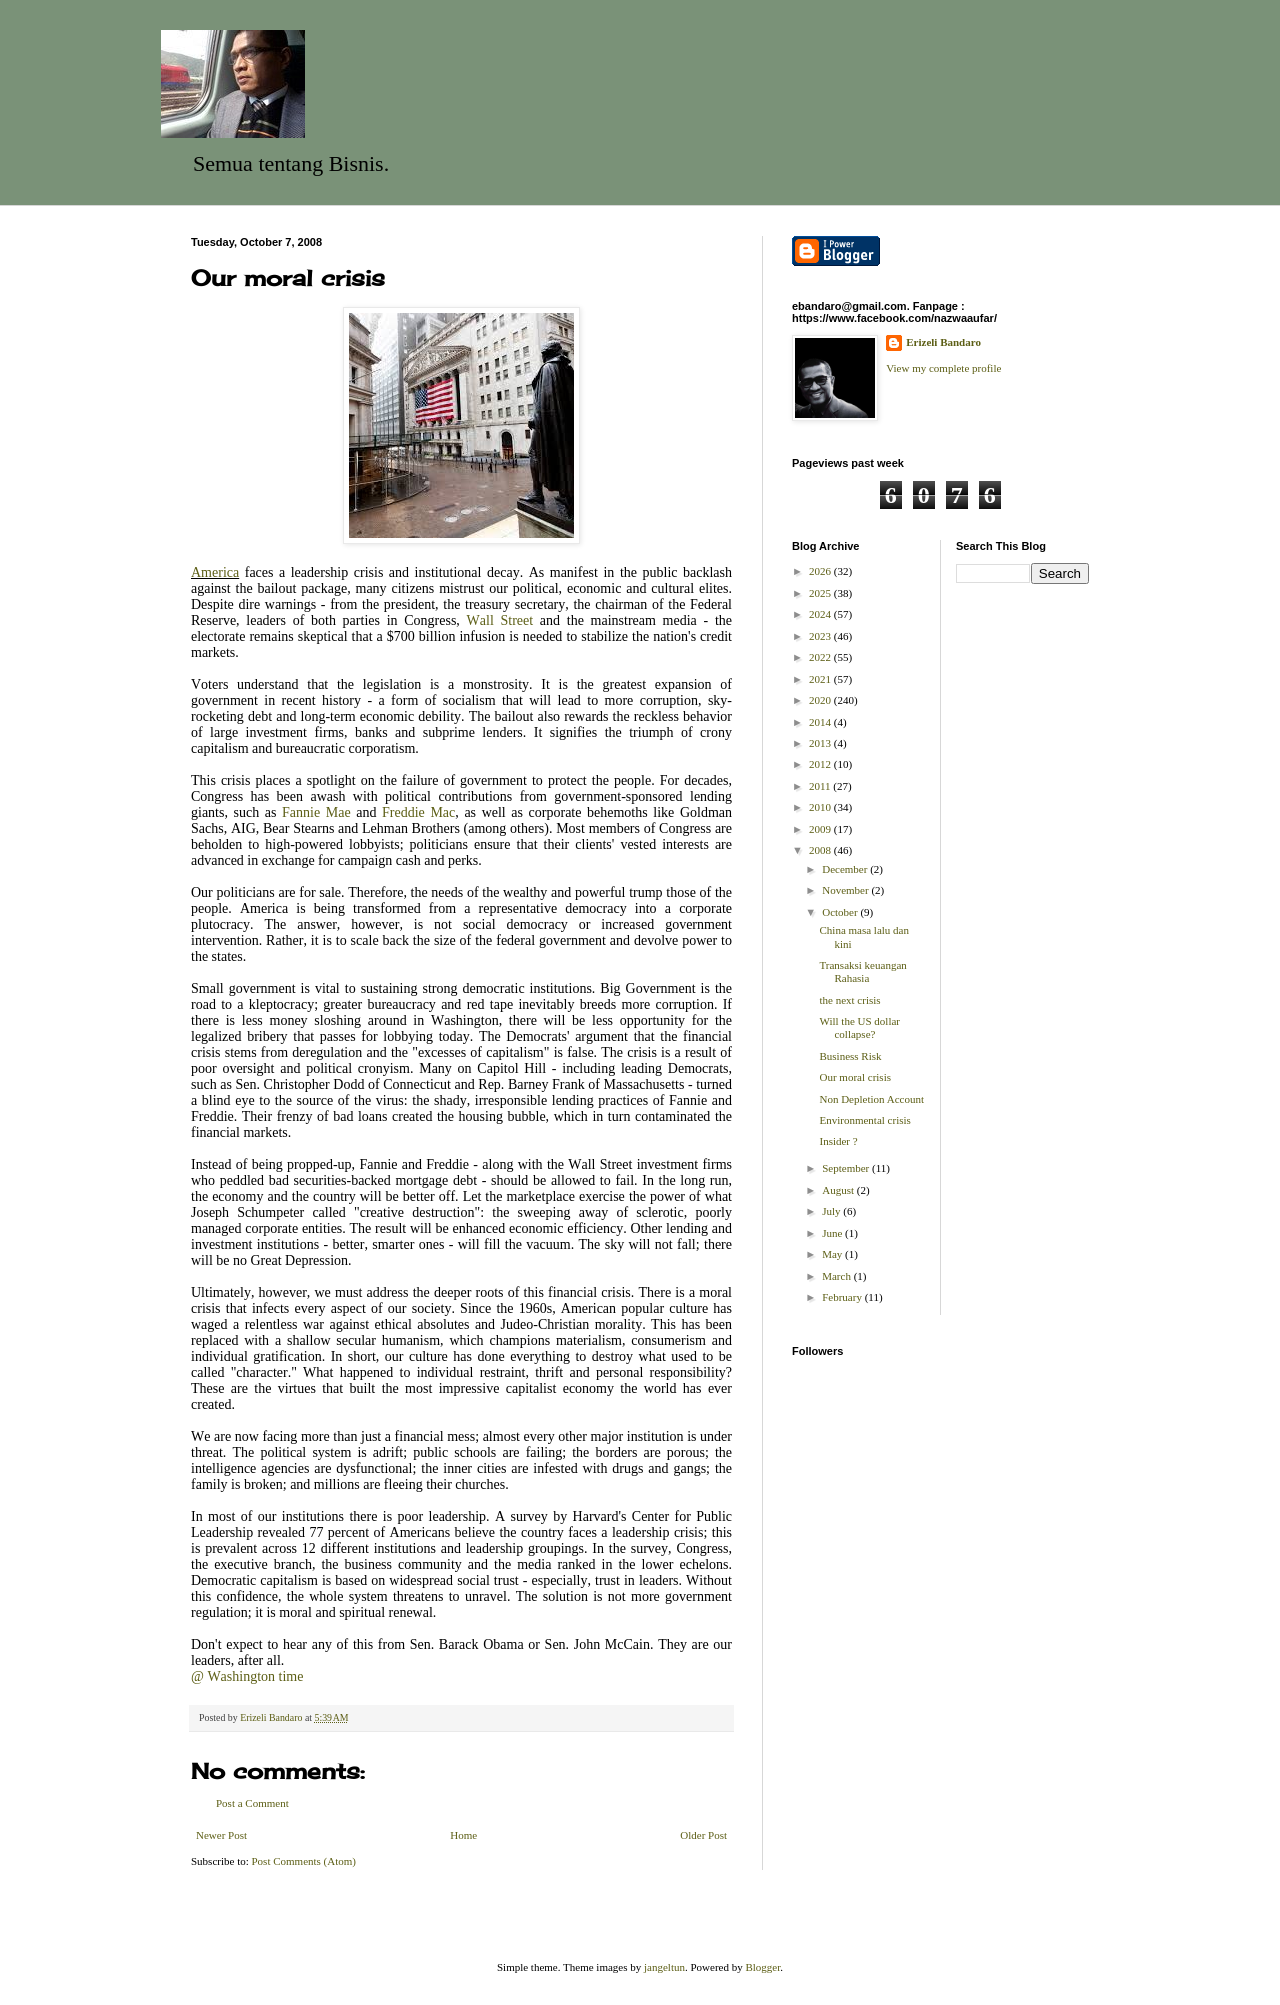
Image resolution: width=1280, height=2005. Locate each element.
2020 (821, 700)
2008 (821, 850)
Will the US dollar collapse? (859, 1027)
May (833, 1254)
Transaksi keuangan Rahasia (862, 971)
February (843, 1297)
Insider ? (838, 1141)
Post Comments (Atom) (304, 1861)
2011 (821, 786)
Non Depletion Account (871, 1099)
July (832, 1211)
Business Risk (850, 1056)
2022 (821, 657)
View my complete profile (943, 368)
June (833, 1233)
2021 (821, 679)
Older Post (703, 1835)
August (839, 1190)
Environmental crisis (864, 1120)
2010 (821, 807)
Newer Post (221, 1835)
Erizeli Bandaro (943, 342)
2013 (821, 743)
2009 (821, 829)
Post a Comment (252, 1803)
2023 (821, 636)
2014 (821, 722)
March (837, 1276)
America (215, 572)
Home (463, 1835)
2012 (821, 764)
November (846, 890)
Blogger (762, 1967)
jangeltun (664, 1967)
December (846, 869)
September (847, 1168)
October (841, 912)
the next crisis (849, 1000)
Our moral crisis (854, 1077)
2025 (821, 593)
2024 (821, 614)
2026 (821, 571)
